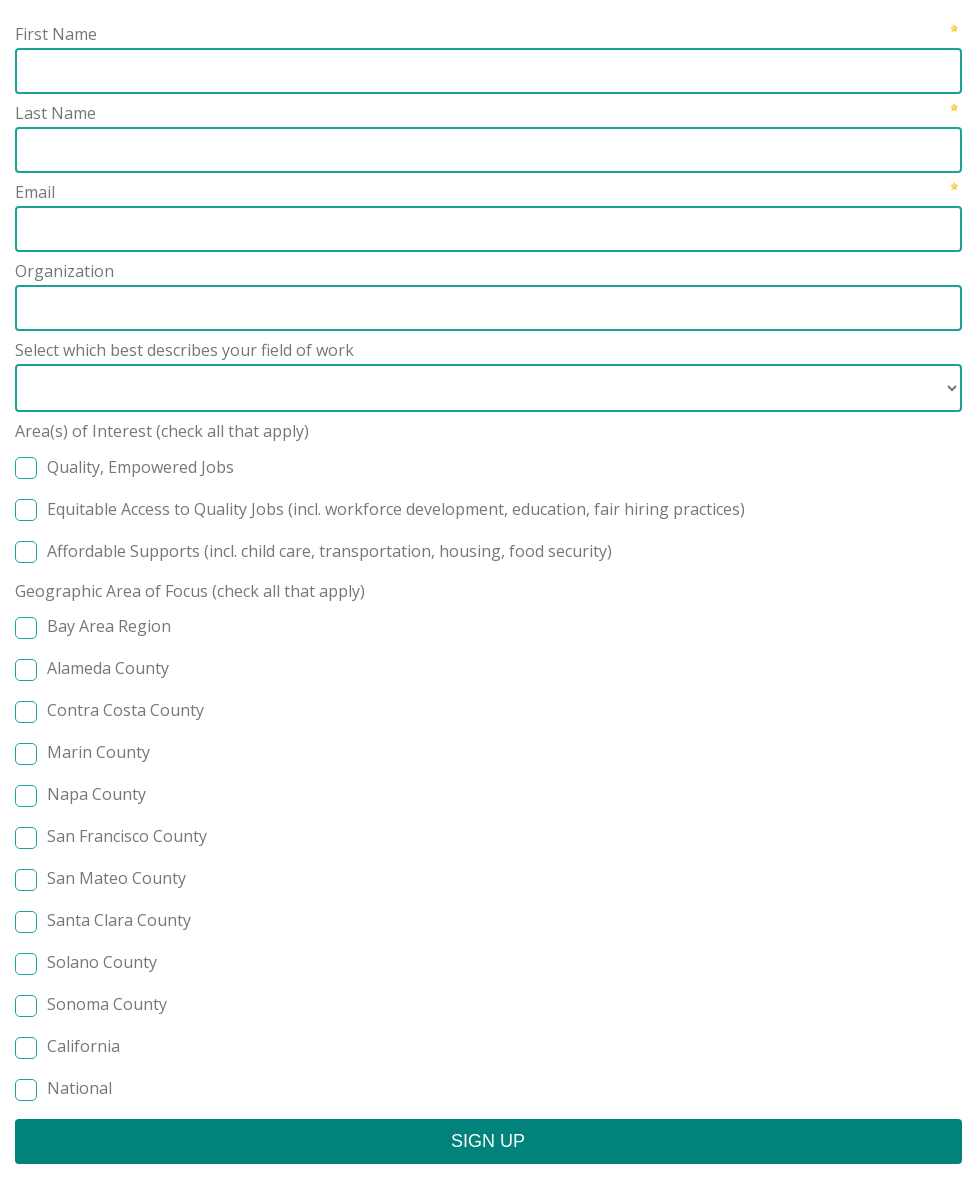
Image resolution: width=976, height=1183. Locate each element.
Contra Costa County (125, 710)
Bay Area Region (109, 626)
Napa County (96, 794)
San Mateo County (116, 878)
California (83, 1046)
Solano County (102, 962)
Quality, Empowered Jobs (140, 467)
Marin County (98, 752)
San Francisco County (127, 836)
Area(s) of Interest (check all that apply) (162, 431)
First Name (56, 34)
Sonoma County (107, 1004)
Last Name (55, 113)
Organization (64, 271)
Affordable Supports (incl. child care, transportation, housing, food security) (329, 551)
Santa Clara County (119, 920)
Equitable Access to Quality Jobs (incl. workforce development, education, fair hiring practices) (396, 509)
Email (35, 192)
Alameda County (108, 668)
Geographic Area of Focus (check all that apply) (190, 591)
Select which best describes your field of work (184, 350)
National (79, 1088)
